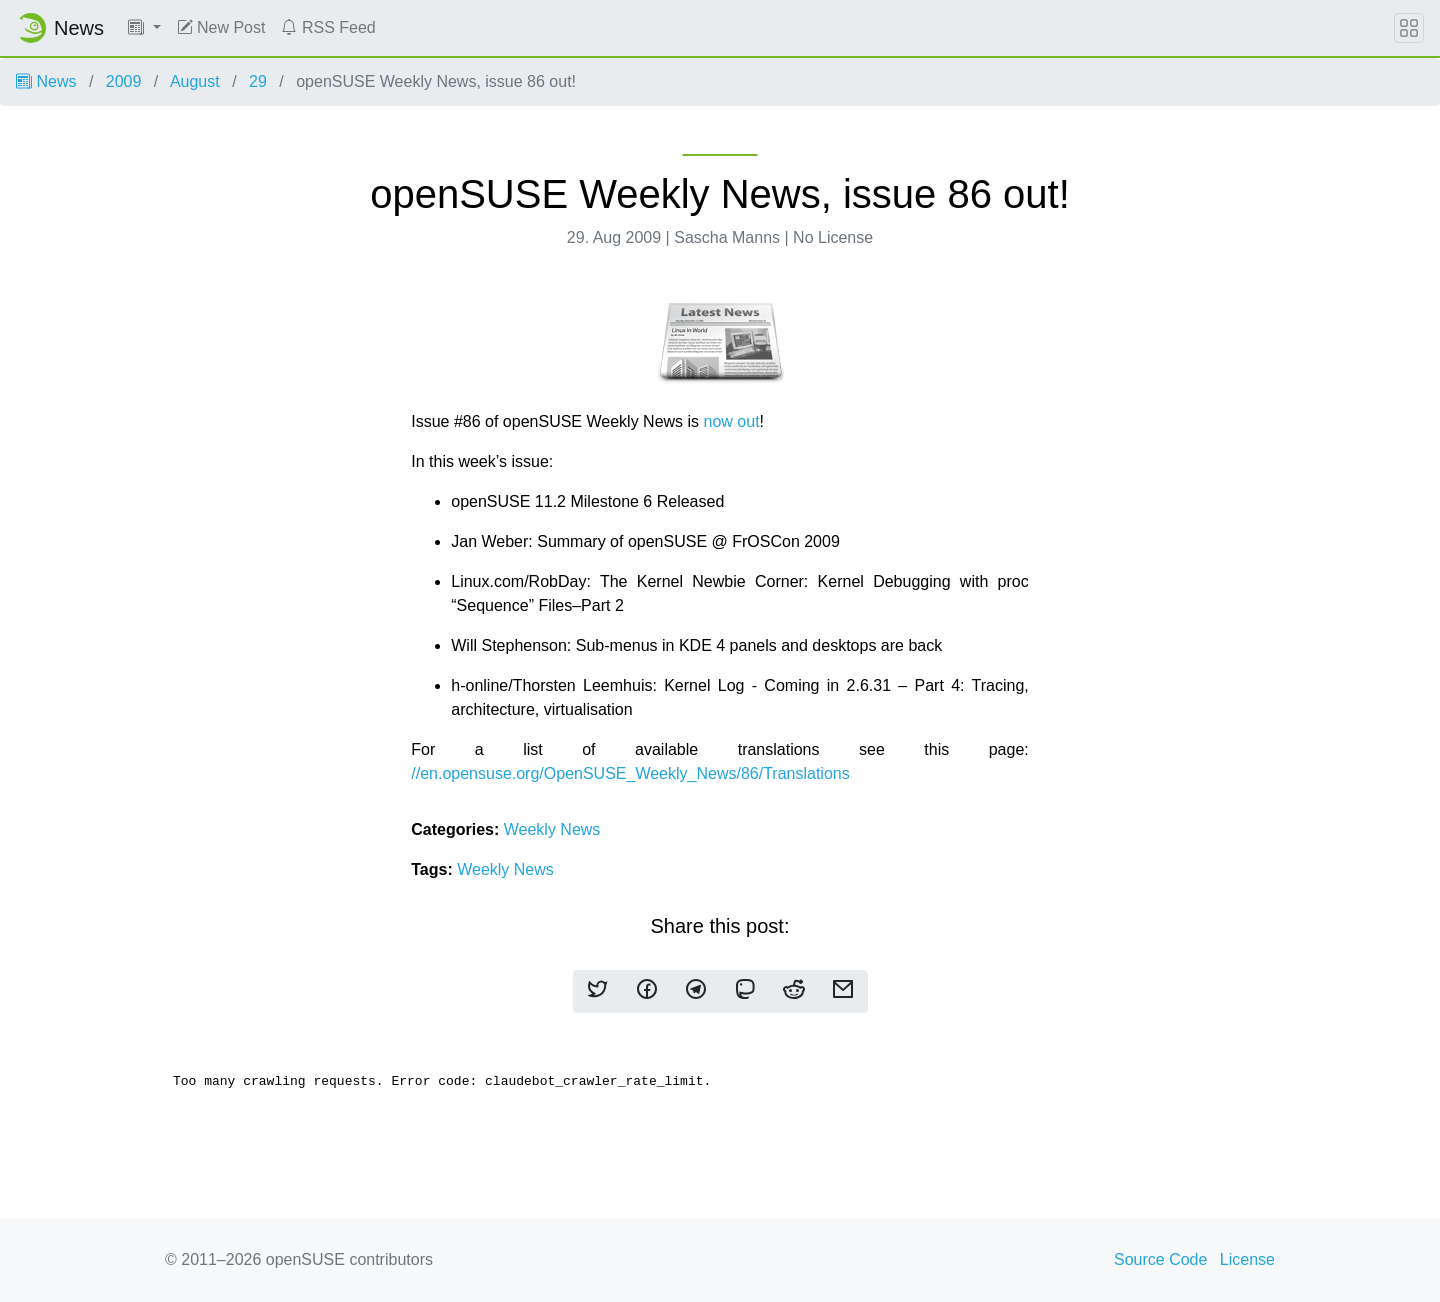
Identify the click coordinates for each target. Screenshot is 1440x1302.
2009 (124, 81)
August (195, 81)
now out (732, 421)
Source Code (1160, 1259)
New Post (221, 27)
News (46, 81)
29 (258, 81)
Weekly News (552, 829)
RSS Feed (328, 27)
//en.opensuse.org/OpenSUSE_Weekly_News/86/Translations (630, 773)
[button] (144, 28)
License (1247, 1259)
